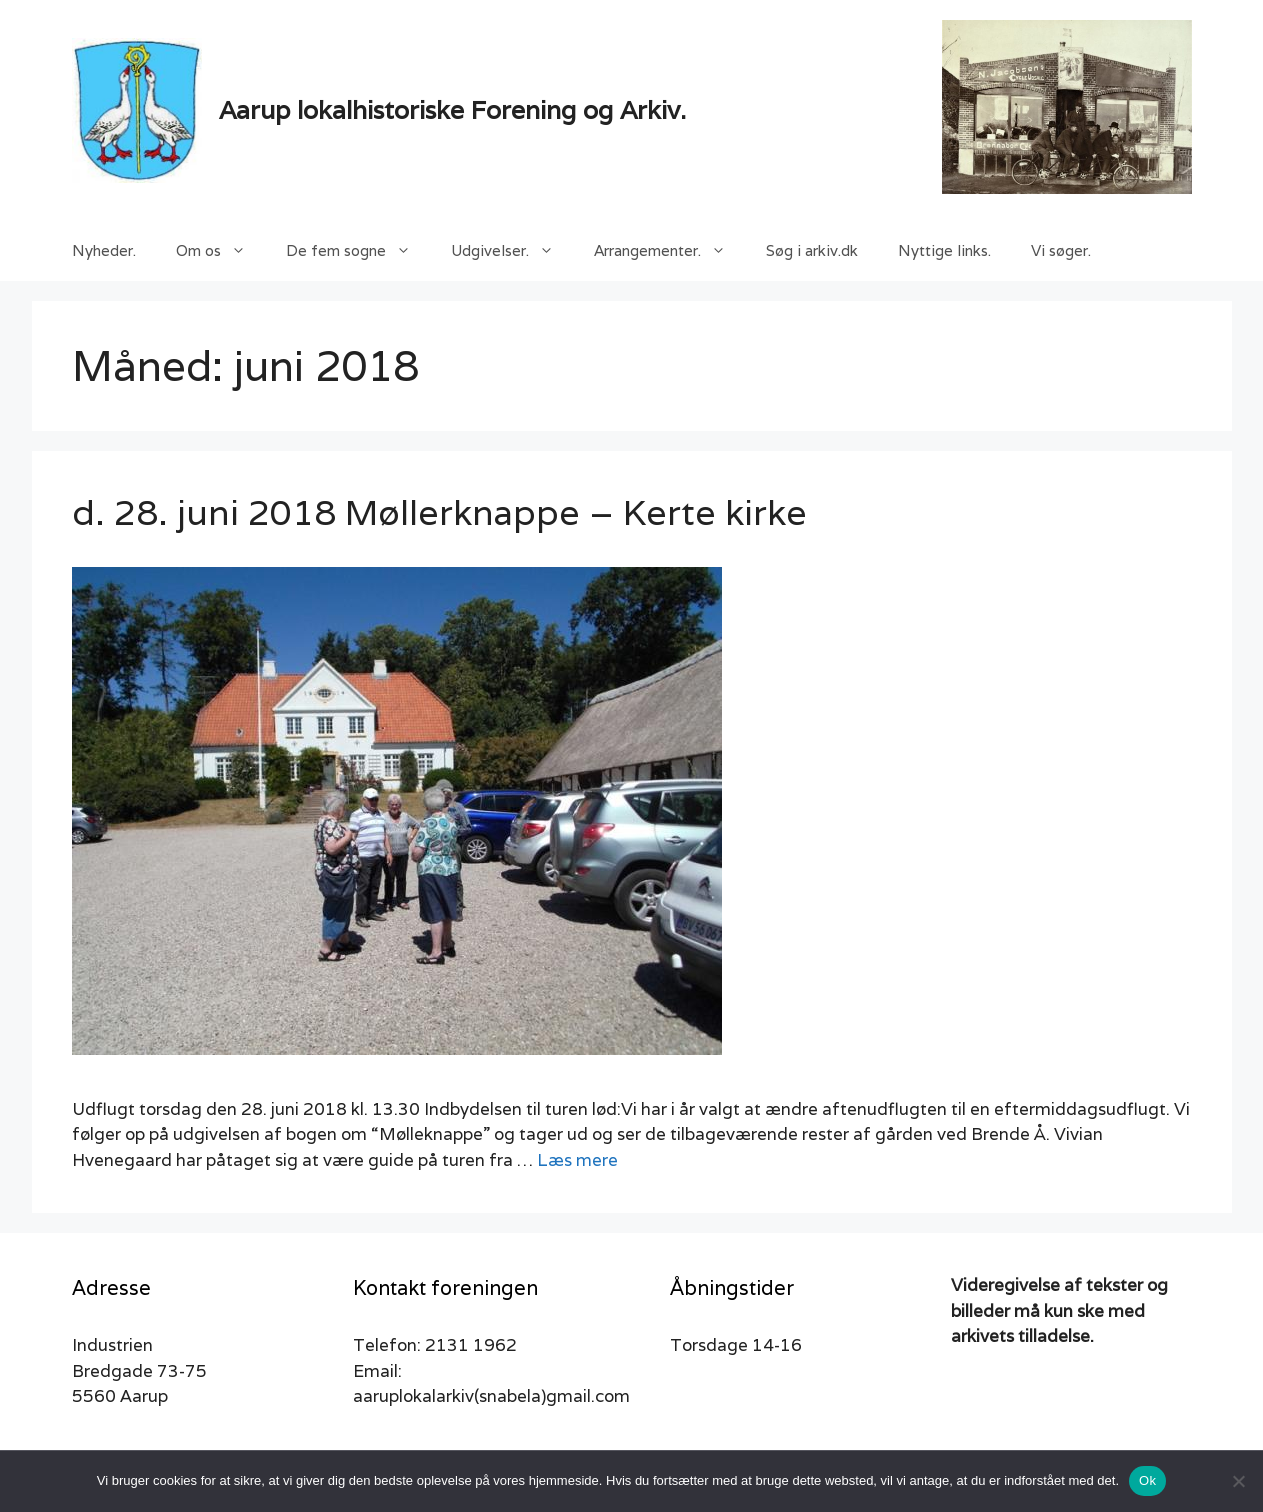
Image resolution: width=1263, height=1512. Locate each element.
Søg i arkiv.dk (812, 250)
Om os (221, 251)
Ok (1147, 1480)
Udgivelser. (512, 251)
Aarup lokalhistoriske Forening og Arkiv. (452, 110)
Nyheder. (104, 250)
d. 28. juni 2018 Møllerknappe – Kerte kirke (439, 512)
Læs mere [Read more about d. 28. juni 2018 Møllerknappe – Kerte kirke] (577, 1160)
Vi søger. (1061, 250)
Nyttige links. (944, 250)
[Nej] (1238, 1481)
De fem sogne (358, 251)
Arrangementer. (670, 251)
